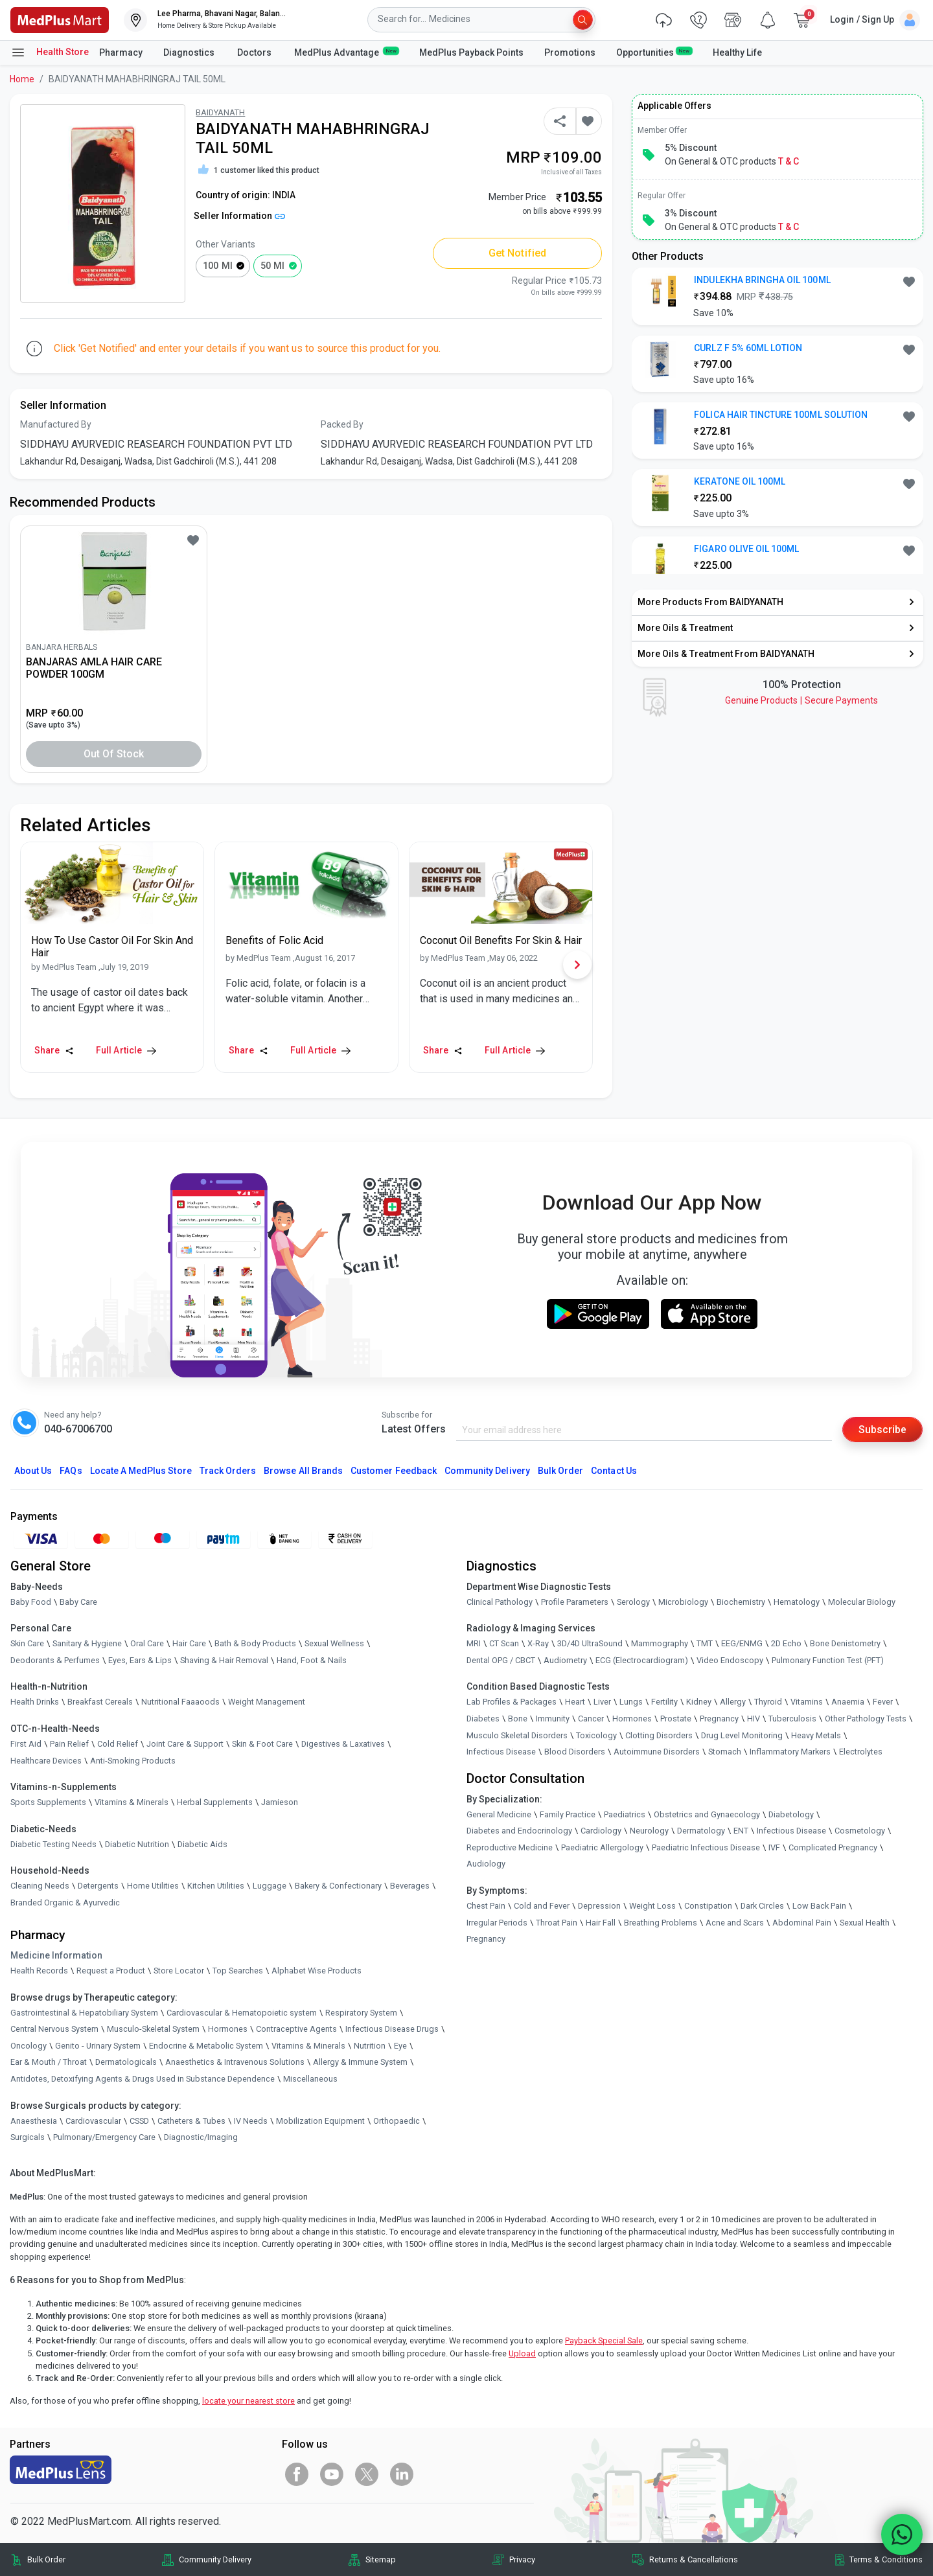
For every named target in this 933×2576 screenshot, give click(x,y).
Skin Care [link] (27, 1643)
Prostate (675, 1718)
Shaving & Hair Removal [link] (224, 1660)
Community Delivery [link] (215, 2559)
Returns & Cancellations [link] (693, 2559)
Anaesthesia (33, 2121)
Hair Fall (601, 1922)
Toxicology (596, 1735)
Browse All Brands (303, 1471)
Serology (633, 1602)
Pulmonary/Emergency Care (104, 2138)
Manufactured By (55, 424)
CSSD (139, 2121)
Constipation (708, 1906)
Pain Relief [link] (69, 1744)
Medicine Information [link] (56, 1955)
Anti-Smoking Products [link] (133, 1760)
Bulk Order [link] (46, 2559)
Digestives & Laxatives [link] (343, 1744)
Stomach (724, 1751)
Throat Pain (556, 1922)
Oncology (28, 2046)
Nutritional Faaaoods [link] (180, 1702)
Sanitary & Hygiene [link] (87, 1643)
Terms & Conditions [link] (886, 2559)
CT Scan (504, 1643)
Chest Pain (485, 1906)
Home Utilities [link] (153, 1886)
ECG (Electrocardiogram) (641, 1660)
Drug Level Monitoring (742, 1735)
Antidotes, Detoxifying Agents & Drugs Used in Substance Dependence (142, 2079)
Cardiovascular (93, 2121)
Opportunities (653, 52)
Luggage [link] (269, 1886)
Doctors (255, 52)
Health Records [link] (39, 1970)
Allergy (733, 1702)
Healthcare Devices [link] (46, 1760)
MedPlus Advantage (346, 52)
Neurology (649, 1831)
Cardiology (601, 1831)
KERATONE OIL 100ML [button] (739, 481)
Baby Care (78, 1602)
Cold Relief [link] (117, 1744)
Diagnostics (189, 52)
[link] (59, 19)
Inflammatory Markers (790, 1751)
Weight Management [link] (266, 1702)
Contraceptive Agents (296, 2029)
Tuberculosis (792, 1718)
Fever (883, 1702)
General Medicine (498, 1814)
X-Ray (538, 1643)
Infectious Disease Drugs (392, 2029)
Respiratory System (361, 2013)
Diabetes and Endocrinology (519, 1831)
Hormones (228, 2029)
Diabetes (483, 1718)
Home (22, 79)
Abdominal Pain (801, 1922)
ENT (740, 1831)
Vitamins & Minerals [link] (131, 1802)
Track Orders (228, 1471)
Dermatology (701, 1831)
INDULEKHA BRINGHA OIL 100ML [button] (762, 280)
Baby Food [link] (30, 1602)
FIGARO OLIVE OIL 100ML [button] (746, 549)
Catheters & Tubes (191, 2121)
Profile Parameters (574, 1602)
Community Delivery (487, 1471)
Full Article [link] (126, 1050)
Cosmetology (860, 1831)
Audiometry (565, 1660)
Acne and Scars (735, 1922)
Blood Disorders (574, 1751)
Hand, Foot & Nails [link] (312, 1660)
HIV (753, 1718)
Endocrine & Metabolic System (206, 2046)
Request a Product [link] (110, 1970)
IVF (774, 1847)
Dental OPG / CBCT (500, 1660)
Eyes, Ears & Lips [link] (140, 1660)
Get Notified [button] (517, 253)
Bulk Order (560, 1471)
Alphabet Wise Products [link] (316, 1970)
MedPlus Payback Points (471, 52)
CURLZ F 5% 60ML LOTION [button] (748, 348)
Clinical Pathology (499, 1602)
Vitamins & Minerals (308, 2046)
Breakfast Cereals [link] (100, 1702)
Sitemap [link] (380, 2559)
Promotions (569, 52)
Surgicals (27, 2138)
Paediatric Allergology (602, 1847)
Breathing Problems (660, 1922)
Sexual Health (865, 1922)
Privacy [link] (522, 2559)
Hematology (797, 1602)
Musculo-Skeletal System (153, 2029)
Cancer (591, 1718)
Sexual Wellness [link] (334, 1643)
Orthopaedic (396, 2121)
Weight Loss (652, 1906)
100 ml (217, 265)
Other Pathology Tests (865, 1718)
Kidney (698, 1702)
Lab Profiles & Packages (511, 1702)
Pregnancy (719, 1718)
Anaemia (847, 1702)
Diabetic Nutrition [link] (137, 1844)
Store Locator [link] (179, 1970)
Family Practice (567, 1814)
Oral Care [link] (147, 1643)
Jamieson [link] (279, 1802)
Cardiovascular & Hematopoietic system (242, 2013)
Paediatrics (624, 1814)
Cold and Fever (542, 1906)
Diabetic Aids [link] (202, 1844)
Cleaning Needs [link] (39, 1886)
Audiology (485, 1864)
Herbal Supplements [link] (215, 1802)
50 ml (272, 265)
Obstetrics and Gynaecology (707, 1814)
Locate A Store (141, 1471)
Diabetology (791, 1814)
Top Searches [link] (238, 1970)
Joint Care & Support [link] (185, 1744)
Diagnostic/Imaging (201, 2138)
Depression (599, 1906)
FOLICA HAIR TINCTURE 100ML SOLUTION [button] (781, 414)
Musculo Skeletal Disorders (517, 1735)
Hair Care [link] (189, 1643)
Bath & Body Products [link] (255, 1643)
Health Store (49, 52)
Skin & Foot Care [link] (262, 1744)
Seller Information (239, 216)
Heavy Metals (816, 1735)
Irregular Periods (496, 1922)
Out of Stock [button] (114, 754)
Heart (575, 1702)
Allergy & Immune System (360, 2062)
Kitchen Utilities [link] (215, 1886)
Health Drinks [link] (34, 1702)
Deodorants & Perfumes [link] (55, 1660)
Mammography (659, 1643)
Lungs (631, 1702)
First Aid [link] (25, 1744)
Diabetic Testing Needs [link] (53, 1844)
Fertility (664, 1702)
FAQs (71, 1471)
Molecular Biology (861, 1602)
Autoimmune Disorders (657, 1751)
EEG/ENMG (742, 1643)
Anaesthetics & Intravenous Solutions (235, 2062)
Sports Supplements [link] (48, 1802)
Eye (400, 2046)
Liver (602, 1702)
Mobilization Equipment (320, 2121)
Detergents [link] (98, 1886)
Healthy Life (737, 52)
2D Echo (786, 1643)
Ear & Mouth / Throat (48, 2062)
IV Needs (251, 2121)
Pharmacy (121, 52)
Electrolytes (860, 1751)
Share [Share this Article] (54, 1050)
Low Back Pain (819, 1906)
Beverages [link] (410, 1886)
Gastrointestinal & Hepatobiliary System (84, 2013)
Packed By (342, 424)
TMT (705, 1643)
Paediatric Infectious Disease (706, 1847)
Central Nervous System (54, 2029)
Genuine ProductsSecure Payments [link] (801, 700)
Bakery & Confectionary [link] (338, 1886)
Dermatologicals (126, 2062)
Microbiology (683, 1602)
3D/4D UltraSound (590, 1643)
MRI (473, 1643)
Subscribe (882, 1429)
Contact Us (613, 1471)
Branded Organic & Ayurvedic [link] (65, 1902)
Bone (517, 1718)
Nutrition (370, 2046)
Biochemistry (741, 1602)
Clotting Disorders (659, 1735)
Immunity (553, 1718)
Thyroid (768, 1702)
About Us (33, 1471)
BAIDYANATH (220, 112)
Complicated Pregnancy (833, 1847)
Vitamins (806, 1702)
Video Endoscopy (730, 1660)
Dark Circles (762, 1906)
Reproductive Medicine (509, 1847)
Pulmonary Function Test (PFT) (828, 1660)
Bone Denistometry (845, 1643)
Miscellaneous (310, 2079)
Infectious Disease (501, 1751)
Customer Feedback (394, 1471)
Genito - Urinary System (98, 2046)
